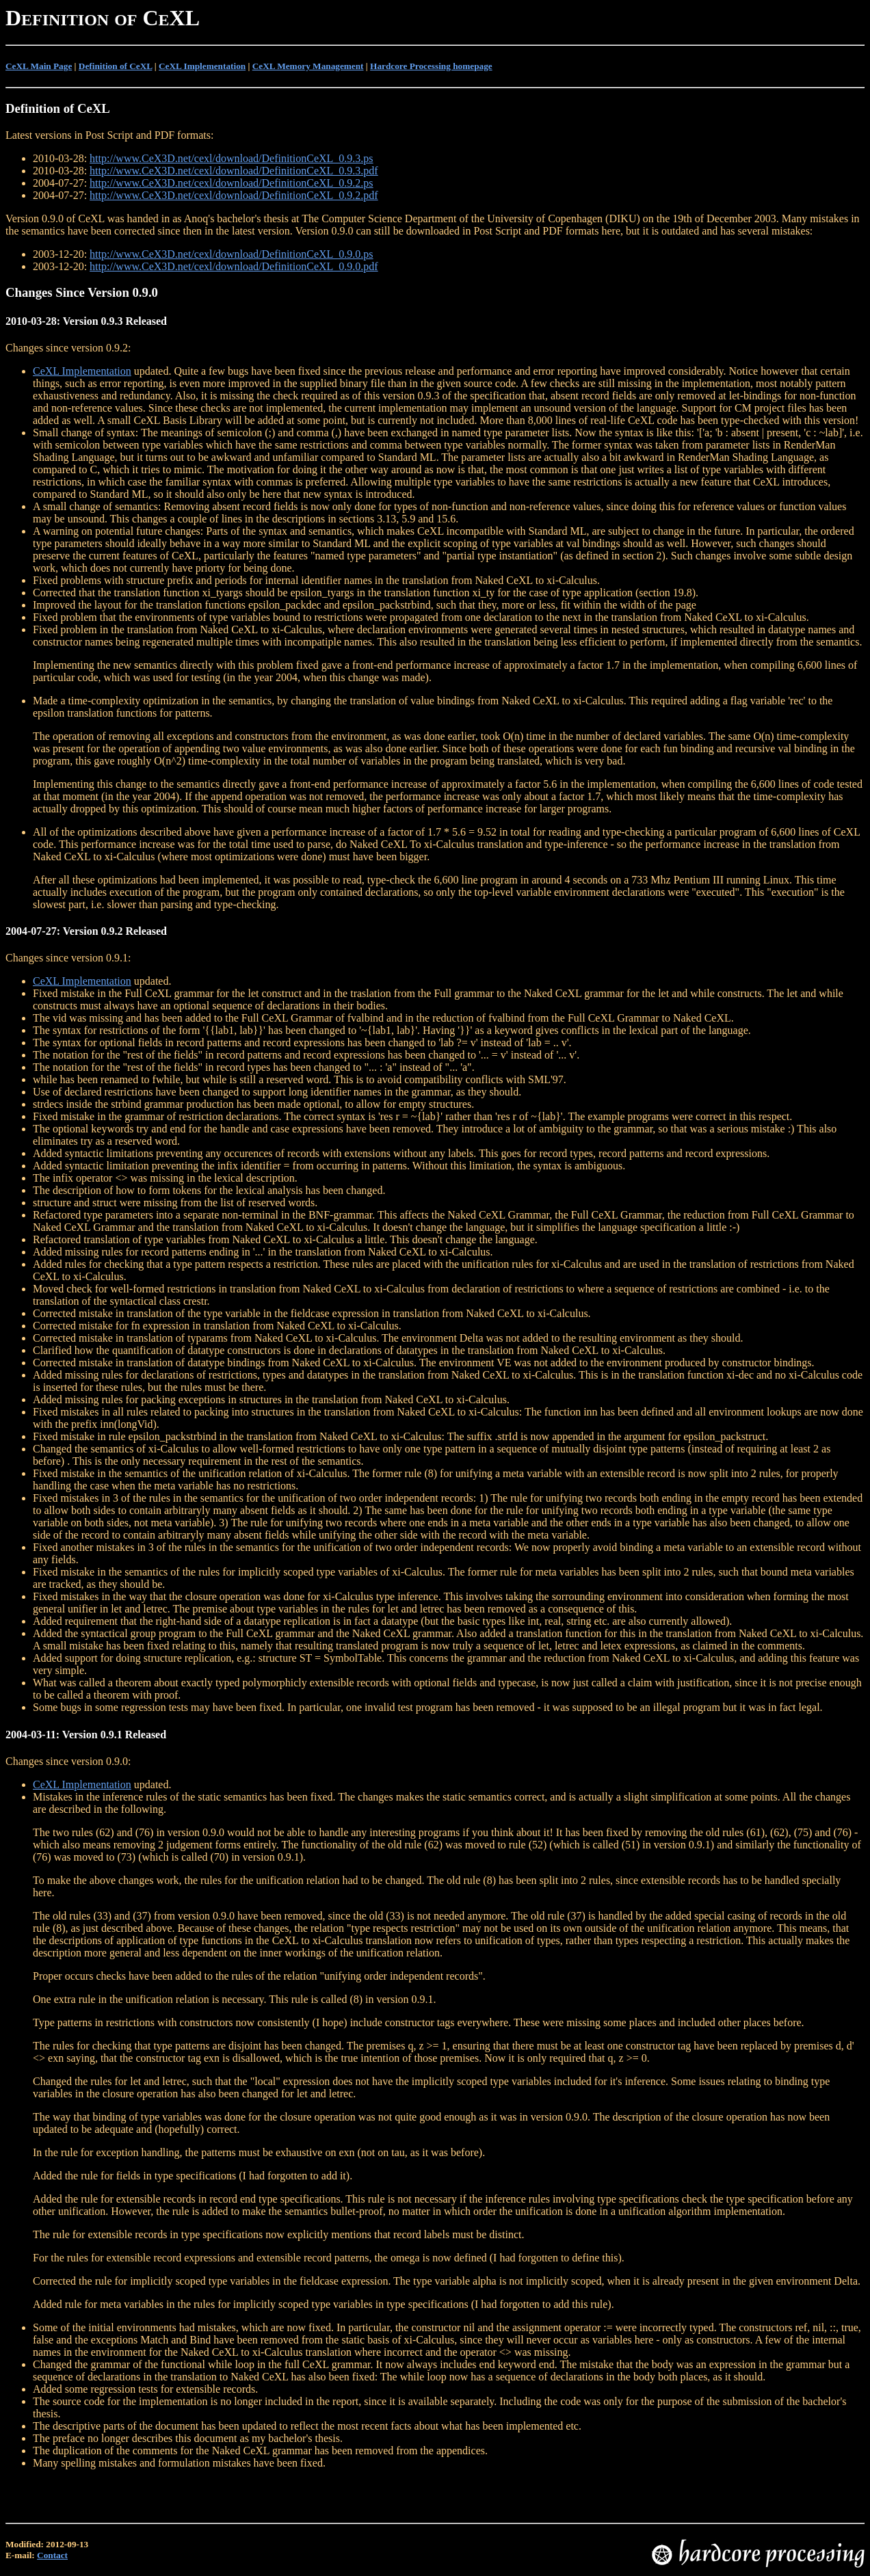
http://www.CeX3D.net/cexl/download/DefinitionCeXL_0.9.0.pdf (234, 266)
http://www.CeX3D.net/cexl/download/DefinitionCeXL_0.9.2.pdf (234, 195)
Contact (52, 2555)
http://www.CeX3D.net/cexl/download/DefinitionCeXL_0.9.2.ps (231, 183)
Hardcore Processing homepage (431, 66)
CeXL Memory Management (308, 66)
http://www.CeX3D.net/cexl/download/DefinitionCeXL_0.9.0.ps (231, 254)
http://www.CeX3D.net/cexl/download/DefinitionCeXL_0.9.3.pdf (234, 170)
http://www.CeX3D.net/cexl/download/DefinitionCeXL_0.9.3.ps (231, 158)
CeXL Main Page (38, 66)
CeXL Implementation (202, 66)
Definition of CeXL (116, 66)
